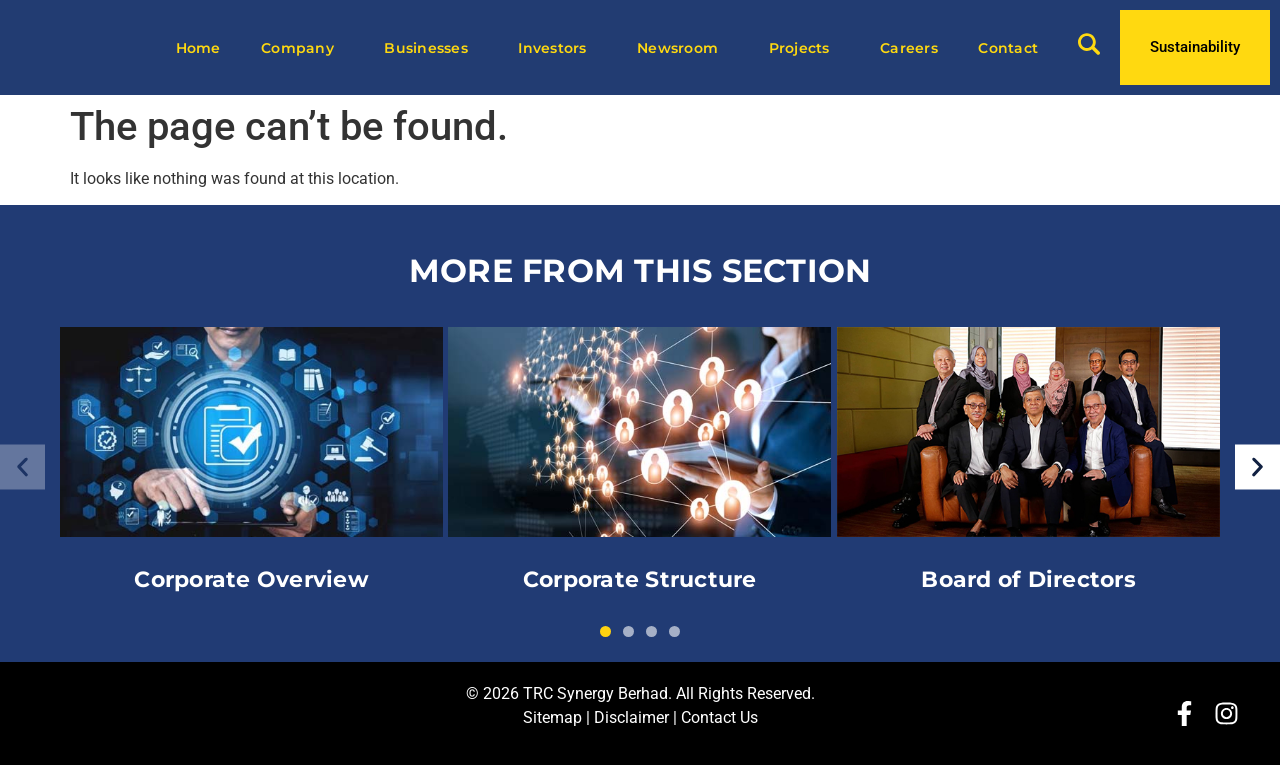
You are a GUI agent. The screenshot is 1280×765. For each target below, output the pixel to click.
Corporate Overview (251, 579)
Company (302, 48)
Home (198, 48)
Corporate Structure (640, 579)
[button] (22, 467)
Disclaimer (631, 717)
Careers (909, 48)
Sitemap (552, 717)
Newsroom (682, 48)
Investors (557, 48)
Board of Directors (1028, 579)
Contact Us (719, 717)
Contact (1008, 48)
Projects (804, 48)
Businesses (431, 48)
